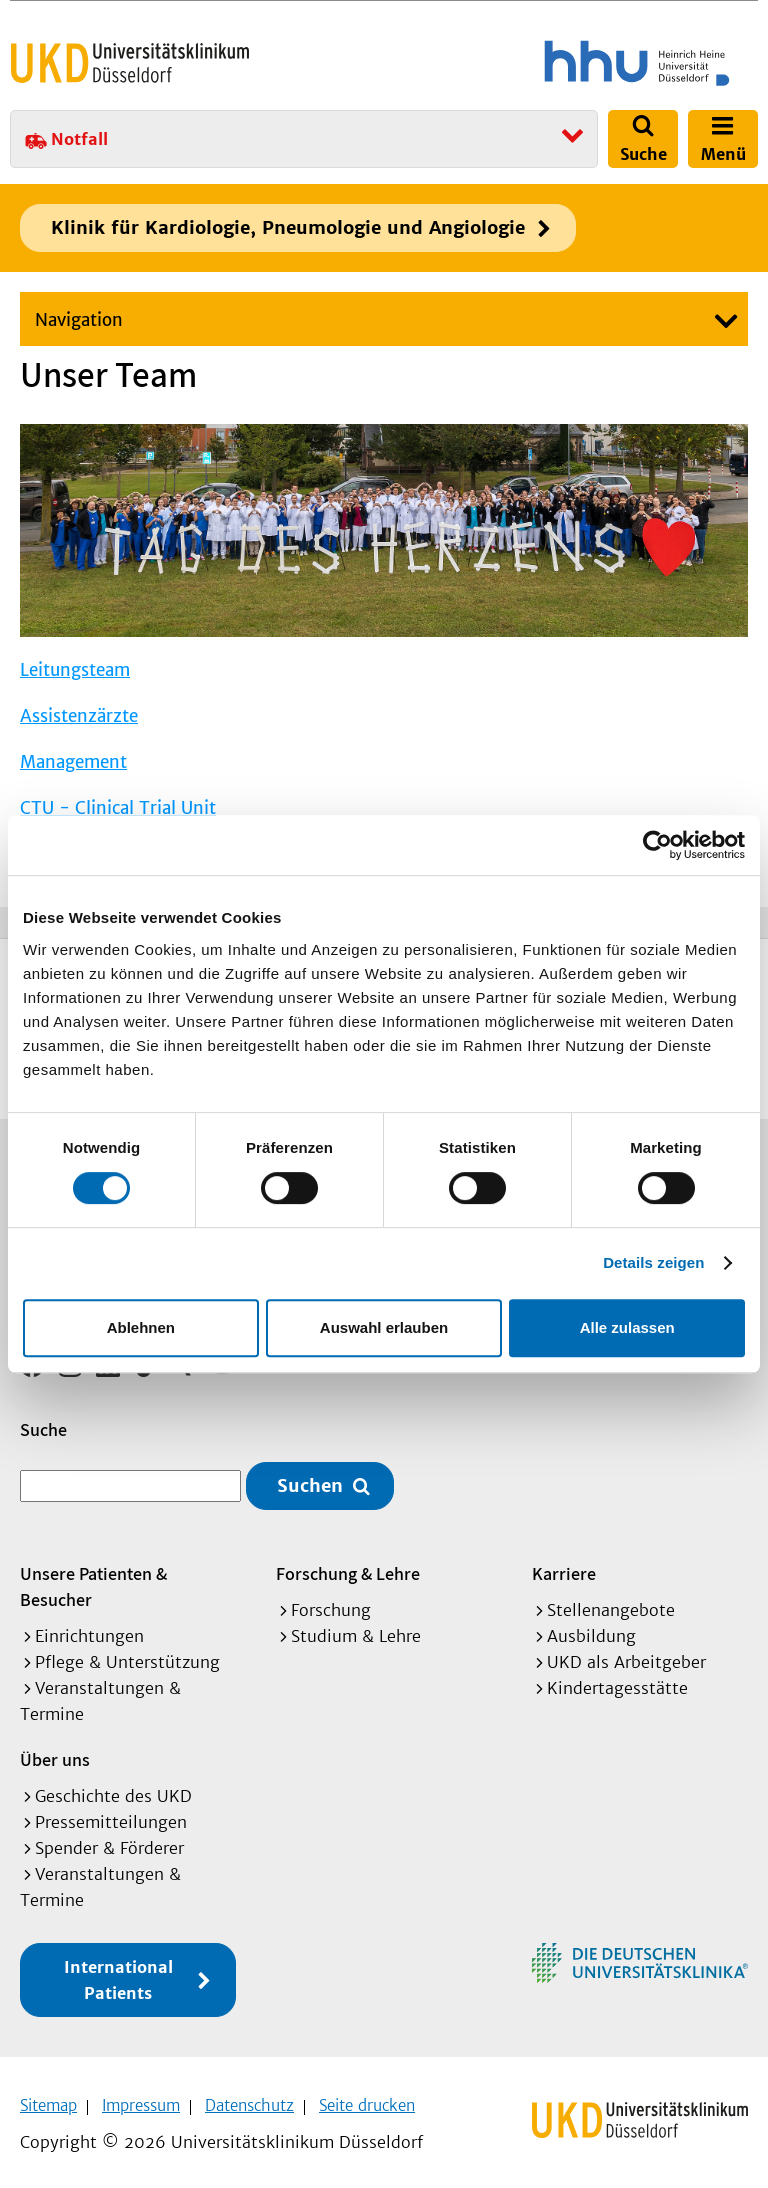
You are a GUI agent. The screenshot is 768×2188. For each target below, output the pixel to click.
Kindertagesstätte (617, 1681)
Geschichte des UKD (113, 1789)
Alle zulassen (627, 1327)
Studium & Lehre (356, 1629)
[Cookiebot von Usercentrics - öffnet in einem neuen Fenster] (657, 845)
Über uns (55, 1752)
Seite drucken (367, 2098)
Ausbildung (591, 1629)
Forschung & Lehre (348, 1566)
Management (73, 762)
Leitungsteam (75, 670)
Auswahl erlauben (384, 1327)
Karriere (564, 1566)
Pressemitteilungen (111, 1815)
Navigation (79, 320)
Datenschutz (249, 2098)
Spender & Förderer (109, 1841)
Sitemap (48, 2098)
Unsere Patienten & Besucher (93, 1579)
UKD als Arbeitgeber (626, 1655)
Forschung (331, 1603)
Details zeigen (653, 1262)
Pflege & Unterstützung (127, 1655)
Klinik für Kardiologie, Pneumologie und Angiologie (288, 227)
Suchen (310, 1479)
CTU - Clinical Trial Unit (118, 808)
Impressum (141, 2098)
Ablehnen (141, 1327)
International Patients (118, 1973)
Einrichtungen (89, 1629)
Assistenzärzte (79, 716)
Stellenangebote (611, 1603)
